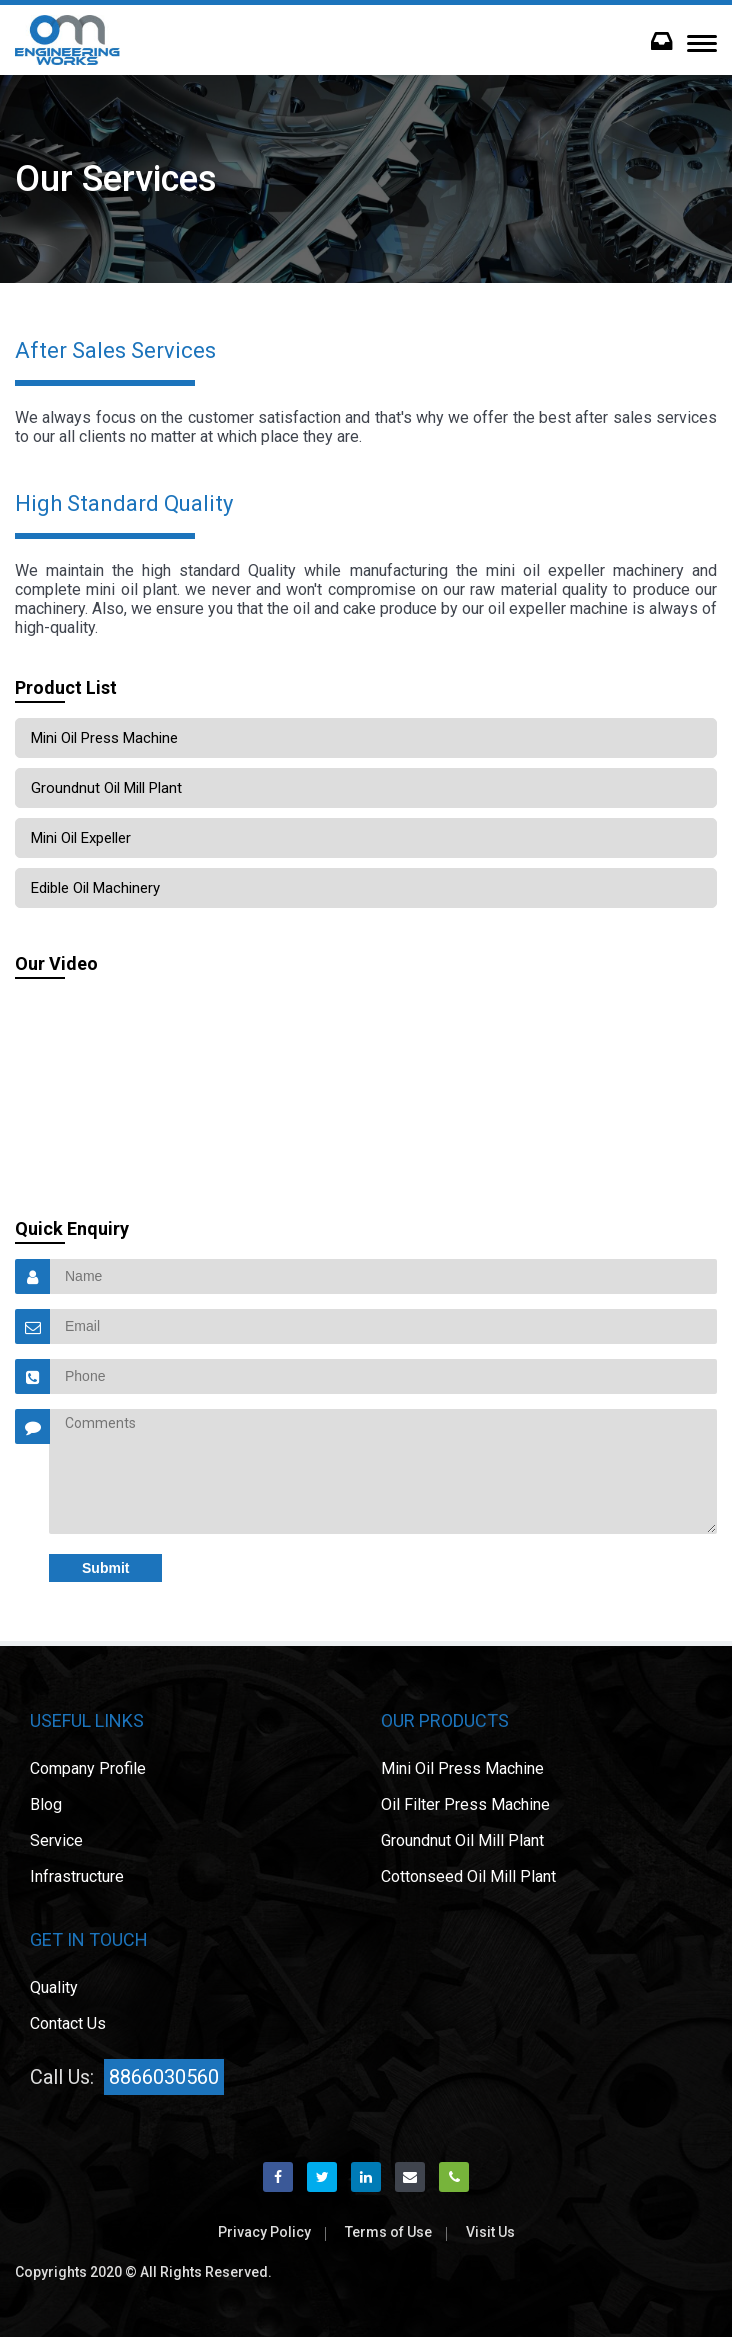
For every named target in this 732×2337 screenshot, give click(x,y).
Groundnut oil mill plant (106, 788)
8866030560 (164, 2077)
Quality (54, 1987)
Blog (46, 1804)
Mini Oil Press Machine (104, 738)
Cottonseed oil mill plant (468, 1876)
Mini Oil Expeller (81, 838)
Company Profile (88, 1768)
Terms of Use (388, 2232)
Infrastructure (77, 1876)
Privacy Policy (264, 2232)
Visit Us (490, 2232)
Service (56, 1840)
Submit (105, 1568)
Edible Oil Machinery (95, 888)
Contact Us (68, 2023)
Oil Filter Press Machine (465, 1804)
